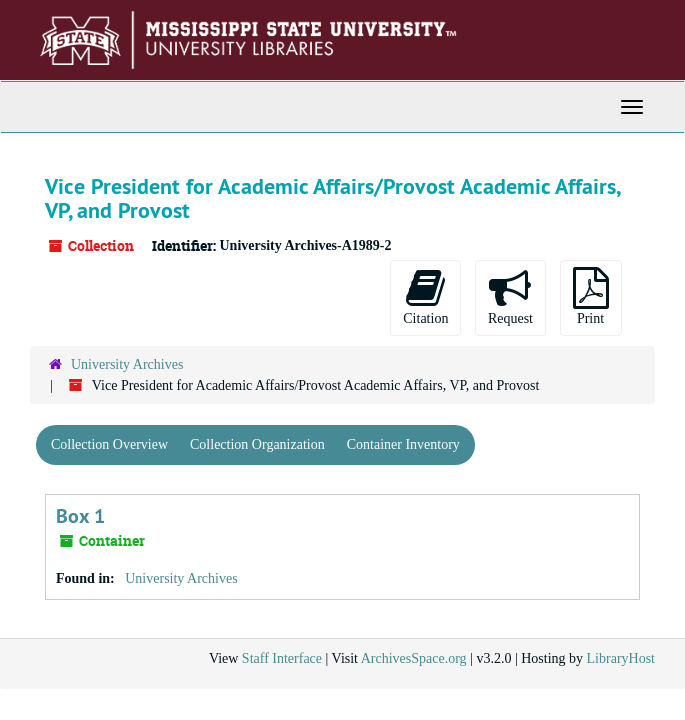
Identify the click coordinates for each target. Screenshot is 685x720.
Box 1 (80, 516)
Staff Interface (282, 658)
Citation (425, 296)
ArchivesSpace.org (414, 658)
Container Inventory (403, 444)
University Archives (127, 364)
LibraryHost (621, 658)
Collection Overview (109, 444)
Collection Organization (257, 444)
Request (510, 296)
